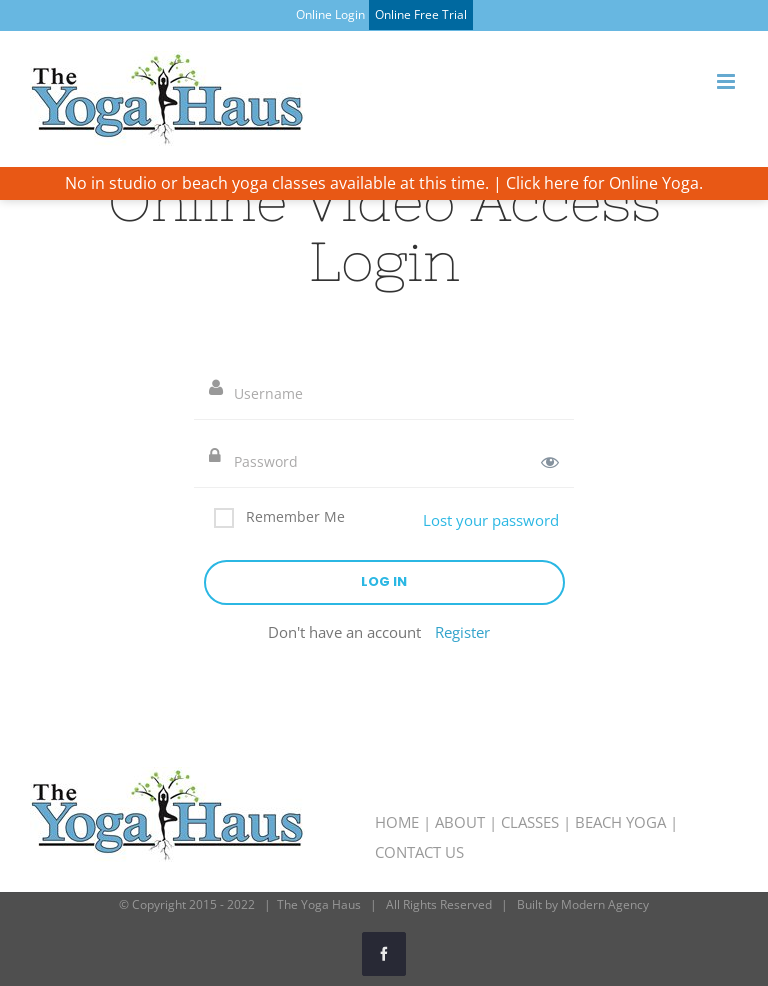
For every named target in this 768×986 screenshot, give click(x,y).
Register (462, 632)
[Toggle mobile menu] (727, 81)
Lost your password (491, 520)
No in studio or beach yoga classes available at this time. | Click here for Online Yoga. (384, 183)
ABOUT (460, 822)
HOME (397, 822)
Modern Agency (605, 904)
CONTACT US (419, 852)
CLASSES (530, 822)
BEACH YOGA (620, 822)
